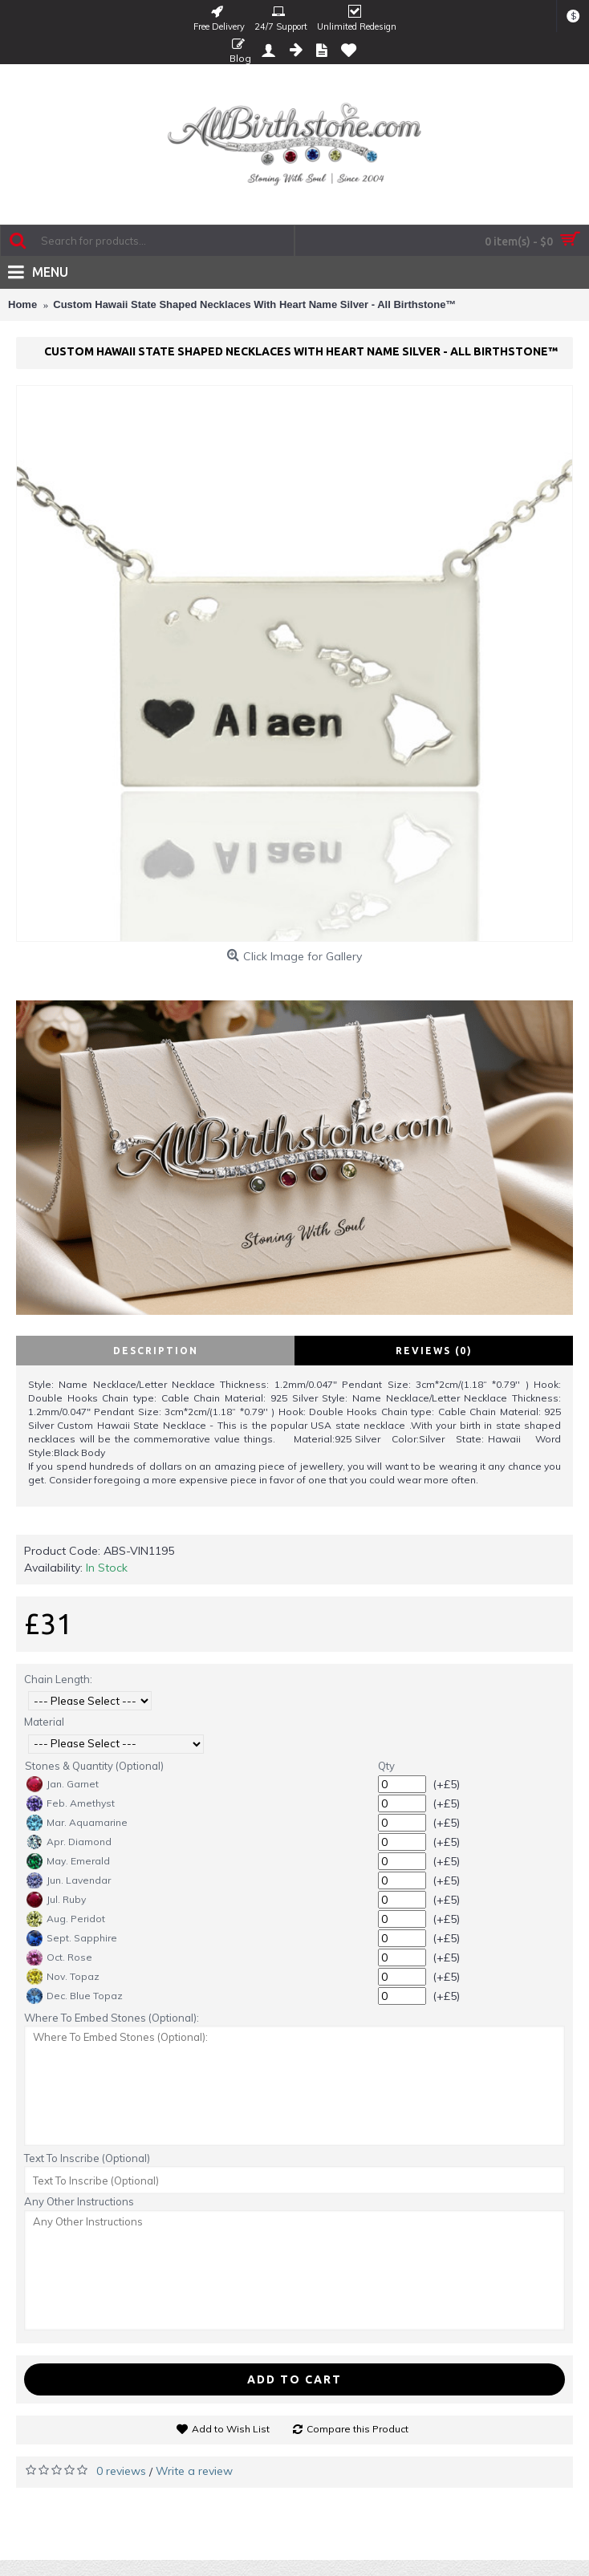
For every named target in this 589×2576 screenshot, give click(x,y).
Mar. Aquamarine (77, 1823)
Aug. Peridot (65, 1919)
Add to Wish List (231, 2429)
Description (155, 1350)
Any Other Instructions (79, 2201)
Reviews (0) (434, 1350)
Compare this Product (357, 2429)
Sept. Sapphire (71, 1938)
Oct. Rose (59, 1957)
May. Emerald (68, 1861)
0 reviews (121, 2471)
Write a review (194, 2471)
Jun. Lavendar (68, 1880)
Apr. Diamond (69, 1842)
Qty (386, 1765)
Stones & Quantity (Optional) (94, 1765)
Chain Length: (58, 1679)
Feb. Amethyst (70, 1803)
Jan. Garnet (62, 1784)
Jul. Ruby (56, 1900)
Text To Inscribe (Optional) (87, 2158)
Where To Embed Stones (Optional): (111, 2017)
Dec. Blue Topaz (74, 1996)
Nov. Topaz (63, 1977)
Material (44, 1721)
